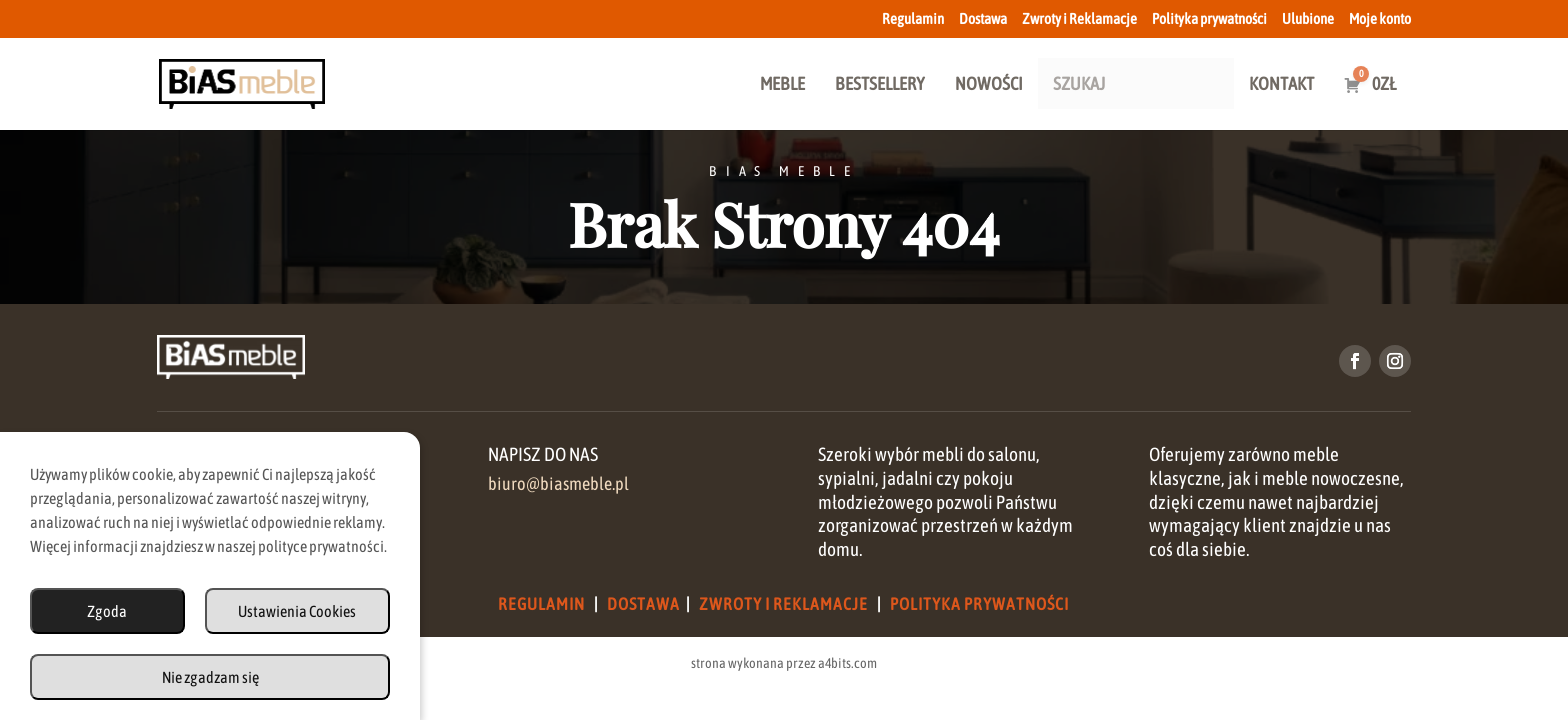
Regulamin (913, 19)
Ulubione (1308, 19)
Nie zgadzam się (210, 677)
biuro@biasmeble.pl (558, 484)
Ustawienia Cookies (297, 611)
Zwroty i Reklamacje (1079, 19)
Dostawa (983, 19)
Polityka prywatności (1209, 19)
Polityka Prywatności (979, 604)
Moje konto (1380, 19)
